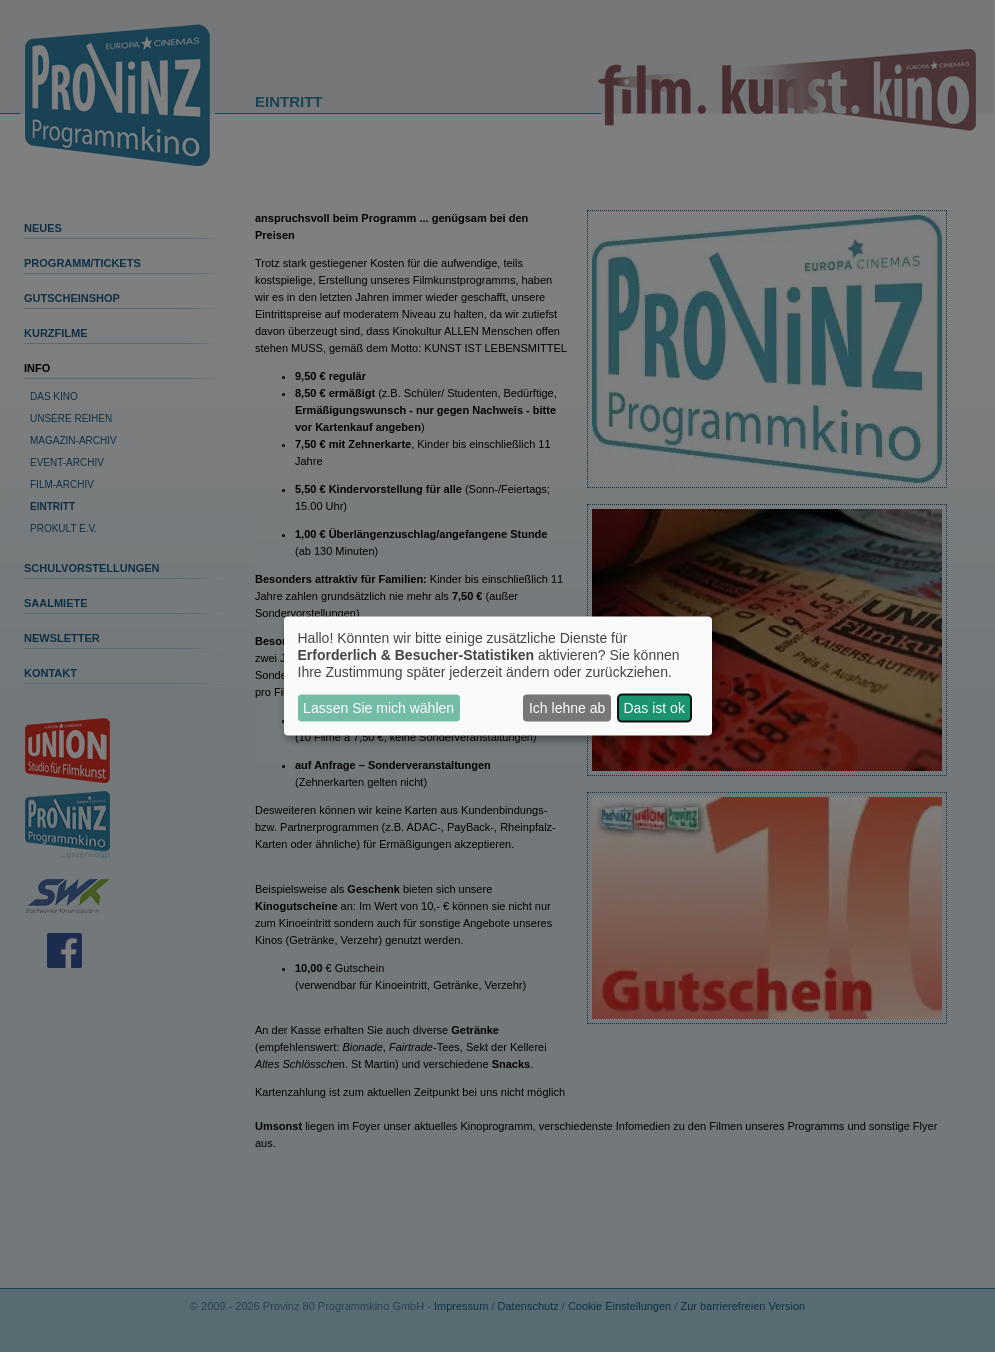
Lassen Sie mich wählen (378, 708)
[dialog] (498, 676)
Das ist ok (653, 708)
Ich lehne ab (567, 708)
